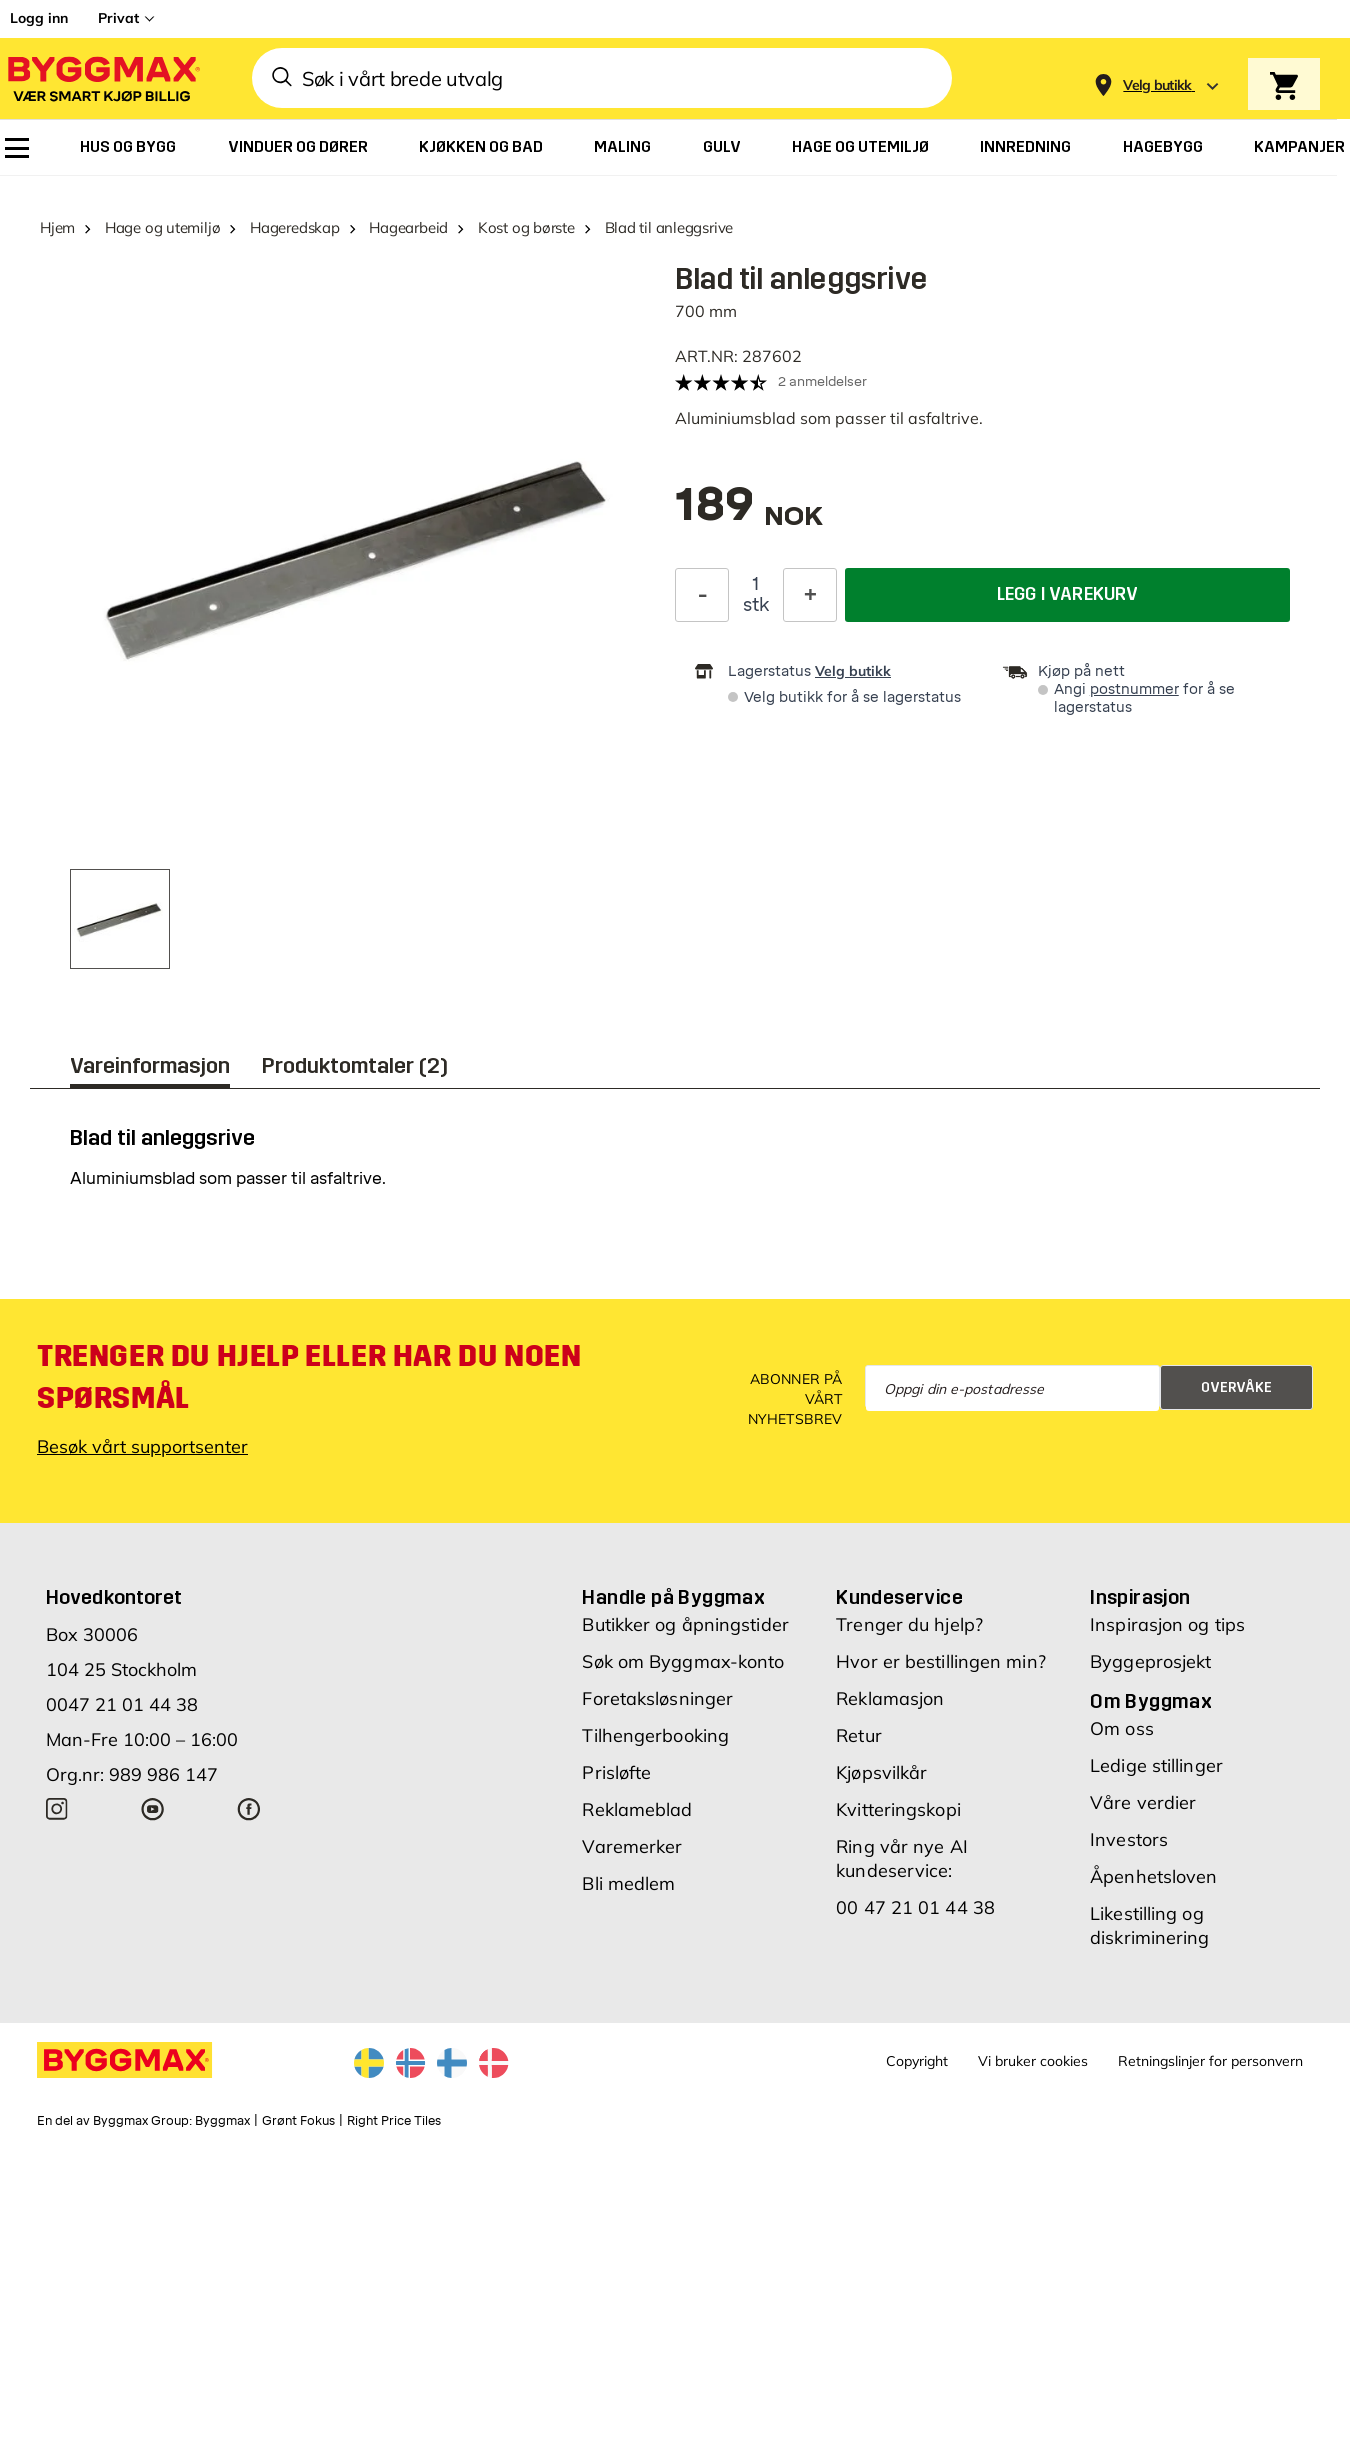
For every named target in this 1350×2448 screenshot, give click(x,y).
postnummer (1134, 689)
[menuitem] (17, 148)
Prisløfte (616, 1772)
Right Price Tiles (394, 2121)
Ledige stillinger (1156, 1765)
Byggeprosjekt (1150, 1661)
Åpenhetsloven (1153, 1876)
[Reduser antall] (702, 594)
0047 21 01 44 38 (122, 1704)
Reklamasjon (890, 1698)
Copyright (917, 2061)
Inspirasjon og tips (1167, 1624)
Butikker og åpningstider (685, 1624)
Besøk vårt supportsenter (142, 1446)
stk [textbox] (756, 604)
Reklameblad (637, 1809)
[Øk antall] (810, 594)
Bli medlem (628, 1883)
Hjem (57, 227)
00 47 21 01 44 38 (915, 1907)
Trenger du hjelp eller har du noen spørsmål (309, 1377)
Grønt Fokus (298, 2121)
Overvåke (1236, 1387)
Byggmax (222, 2121)
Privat (118, 18)
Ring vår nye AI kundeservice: (902, 1858)
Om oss (1122, 1728)
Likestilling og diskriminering (1149, 1925)
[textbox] (749, 514)
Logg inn (39, 18)
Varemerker (632, 1846)
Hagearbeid (408, 227)
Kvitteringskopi (898, 1809)
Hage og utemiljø (162, 227)
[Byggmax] (102, 78)
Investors (1129, 1839)
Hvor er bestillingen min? (941, 1661)
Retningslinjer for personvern (1210, 2061)
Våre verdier (1143, 1802)
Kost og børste (526, 227)
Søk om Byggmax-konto (683, 1661)
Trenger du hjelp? (909, 1624)
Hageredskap (295, 227)
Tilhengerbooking (655, 1735)
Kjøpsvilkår (881, 1772)
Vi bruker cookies (1033, 2061)
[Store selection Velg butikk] (1157, 85)
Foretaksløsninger (657, 1698)
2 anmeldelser (822, 381)
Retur (859, 1735)
